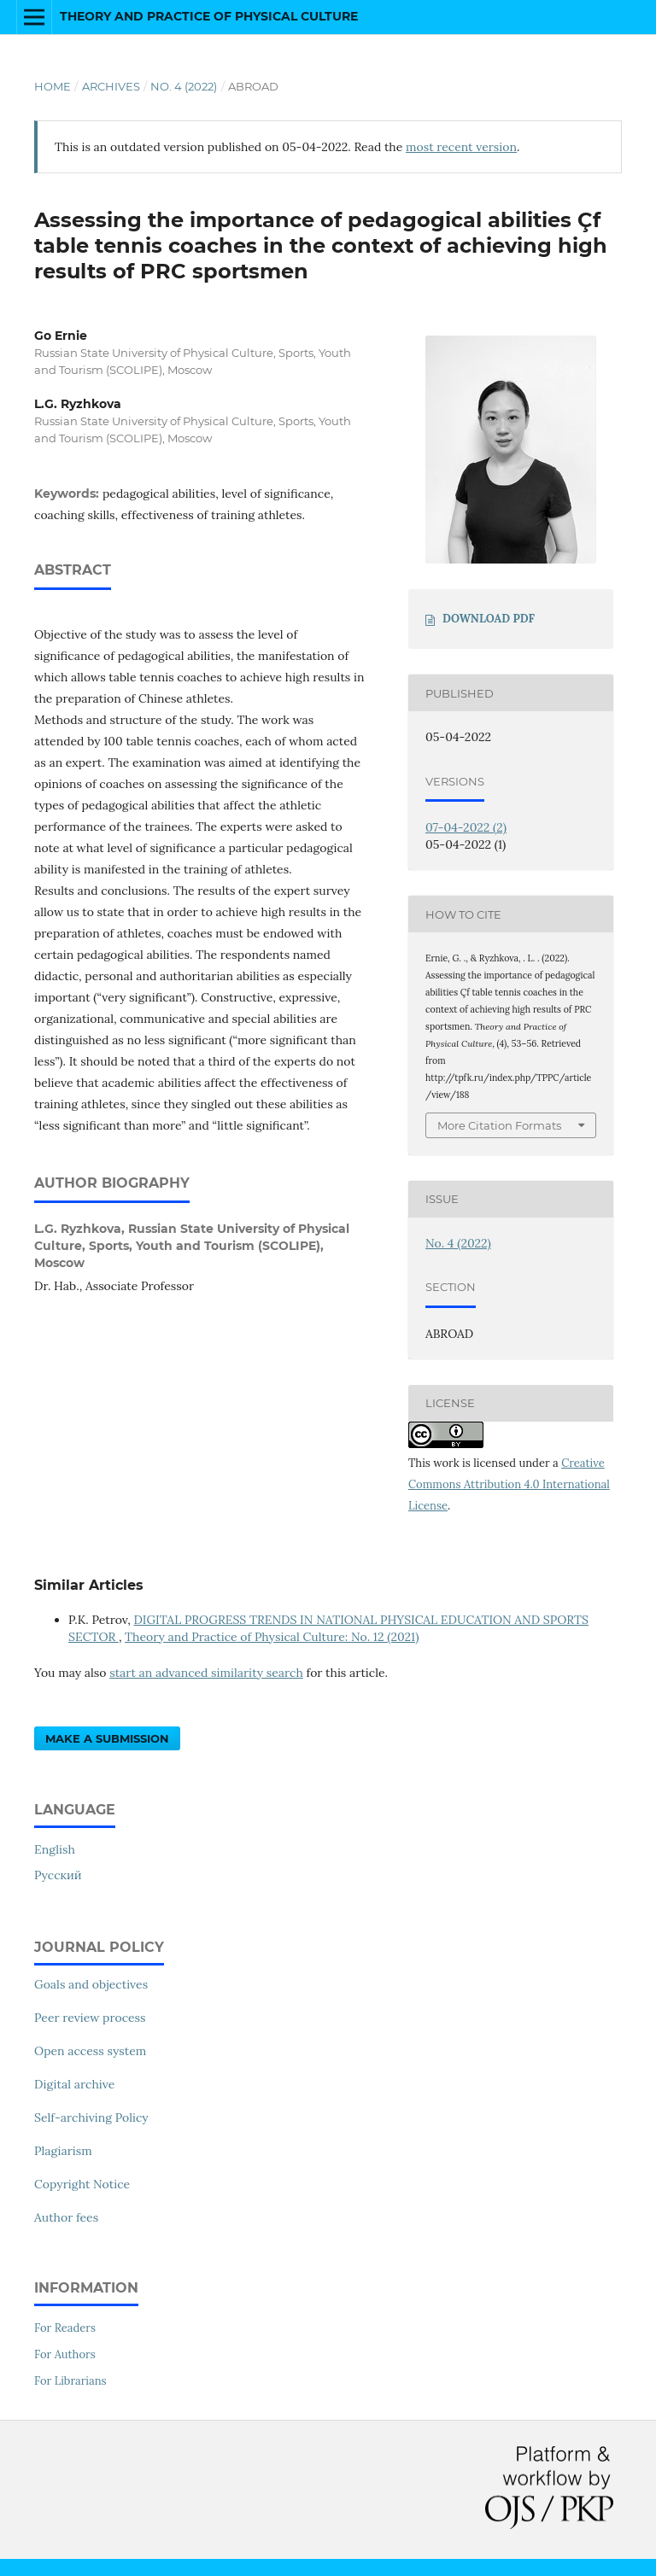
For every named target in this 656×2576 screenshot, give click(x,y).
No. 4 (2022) (183, 86)
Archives (111, 86)
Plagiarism (63, 2150)
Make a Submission (107, 1738)
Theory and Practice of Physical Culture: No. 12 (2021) (272, 1636)
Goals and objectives (91, 1984)
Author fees (66, 2217)
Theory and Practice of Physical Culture (209, 16)
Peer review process (90, 2017)
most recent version (461, 147)
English (54, 1849)
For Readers (65, 2328)
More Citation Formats (499, 1125)
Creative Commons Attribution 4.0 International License (509, 1484)
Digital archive (74, 2084)
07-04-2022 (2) (466, 827)
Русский (58, 1875)
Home (52, 86)
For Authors (65, 2354)
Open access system (90, 2051)
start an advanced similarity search (206, 1672)
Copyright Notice (82, 2184)
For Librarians (70, 2381)
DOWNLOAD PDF (488, 618)
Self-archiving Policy (91, 2117)
